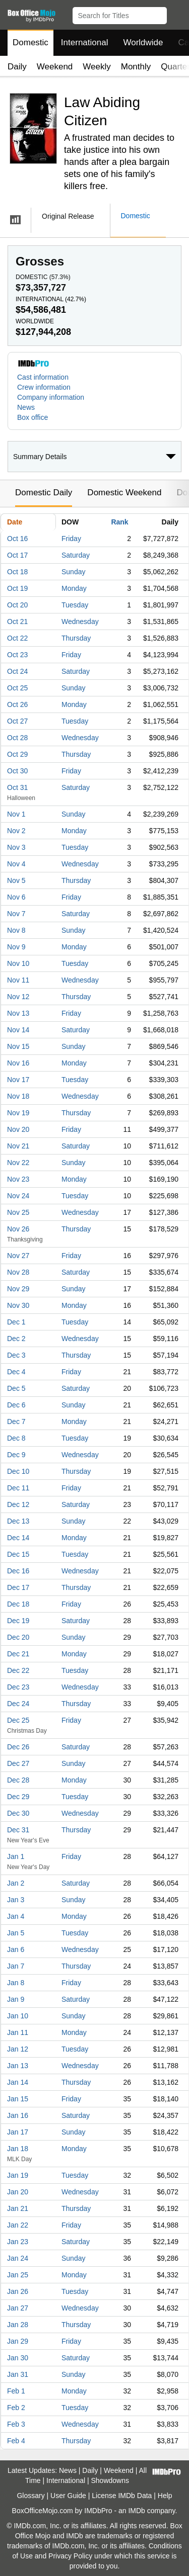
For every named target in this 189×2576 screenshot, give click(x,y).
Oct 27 (17, 721)
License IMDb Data (122, 2496)
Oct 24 (17, 671)
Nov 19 (18, 1113)
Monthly (136, 66)
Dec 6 (16, 1405)
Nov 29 (18, 1289)
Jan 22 (17, 2225)
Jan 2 (15, 1883)
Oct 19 (17, 588)
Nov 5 (16, 880)
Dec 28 (18, 1780)
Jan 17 (17, 2132)
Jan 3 (15, 1900)
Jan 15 (17, 2099)
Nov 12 (18, 997)
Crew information (44, 387)
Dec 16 (18, 1571)
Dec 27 (18, 1763)
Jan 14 (17, 2082)
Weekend (55, 66)
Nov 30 (18, 1305)
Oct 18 (17, 572)
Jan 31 (17, 2374)
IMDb (136, 2511)
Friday (71, 539)
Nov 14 (18, 1030)
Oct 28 (17, 738)
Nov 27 (18, 1256)
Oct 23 (17, 655)
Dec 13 (18, 1521)
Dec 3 (16, 1355)
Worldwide (143, 42)
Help (165, 2496)
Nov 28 (18, 1272)
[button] (176, 13)
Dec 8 (16, 1438)
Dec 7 (16, 1421)
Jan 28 (17, 2325)
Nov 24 (18, 1196)
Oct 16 (17, 539)
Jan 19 (17, 2175)
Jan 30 (17, 2358)
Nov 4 (16, 864)
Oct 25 (17, 688)
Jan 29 (17, 2341)
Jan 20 (17, 2192)
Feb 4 (16, 2441)
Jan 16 (17, 2115)
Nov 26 (18, 1229)
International (84, 42)
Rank (119, 522)
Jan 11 (17, 2032)
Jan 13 (17, 2066)
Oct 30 (17, 771)
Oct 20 (17, 605)
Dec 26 (18, 1747)
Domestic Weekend (124, 492)
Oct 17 (17, 555)
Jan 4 (15, 1916)
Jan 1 (15, 1856)
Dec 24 (18, 1704)
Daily (17, 66)
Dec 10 (18, 1471)
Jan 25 (17, 2275)
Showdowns (110, 2480)
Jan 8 (15, 1983)
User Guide (68, 2496)
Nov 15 (18, 1046)
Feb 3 (16, 2424)
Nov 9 (16, 947)
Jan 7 (15, 1966)
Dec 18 (18, 1604)
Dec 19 (18, 1621)
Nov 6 (16, 897)
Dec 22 (18, 1670)
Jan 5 (15, 1933)
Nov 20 (18, 1129)
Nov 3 (16, 847)
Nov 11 (18, 980)
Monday (74, 588)
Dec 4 (16, 1372)
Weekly (96, 66)
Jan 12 (17, 2049)
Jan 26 (17, 2291)
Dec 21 (18, 1654)
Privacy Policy (70, 2556)
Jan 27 (17, 2308)
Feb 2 (16, 2408)
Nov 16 (18, 1063)
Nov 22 (18, 1163)
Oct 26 (17, 704)
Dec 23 (18, 1687)
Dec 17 (18, 1587)
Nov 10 (18, 963)
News (26, 407)
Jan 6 (15, 1949)
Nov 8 (16, 930)
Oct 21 (17, 621)
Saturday (75, 555)
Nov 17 (18, 1080)
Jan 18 (17, 2149)
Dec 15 (18, 1554)
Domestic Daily (43, 492)
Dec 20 (18, 1637)
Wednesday (80, 621)
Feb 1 (16, 2391)
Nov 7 (16, 914)
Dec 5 (16, 1388)
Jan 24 (17, 2258)
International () (51, 299)
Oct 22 (17, 638)
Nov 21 (18, 1146)
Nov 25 (18, 1212)
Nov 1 (16, 814)
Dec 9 (16, 1455)
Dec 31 (18, 1830)
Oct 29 (17, 754)
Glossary (30, 2496)
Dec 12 (18, 1504)
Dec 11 (18, 1488)
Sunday (73, 572)
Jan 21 (17, 2208)
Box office (32, 417)
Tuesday (74, 605)
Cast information (43, 377)
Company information (50, 397)
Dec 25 (18, 1720)
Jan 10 (17, 2016)
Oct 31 (17, 787)
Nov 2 (16, 831)
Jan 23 (17, 2242)
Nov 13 (18, 1013)
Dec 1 (16, 1322)
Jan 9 (15, 1999)
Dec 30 (18, 1813)
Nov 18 (18, 1096)
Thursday (76, 638)
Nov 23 (18, 1179)
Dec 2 (16, 1339)
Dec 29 (18, 1797)
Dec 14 (18, 1538)
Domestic (30, 42)
